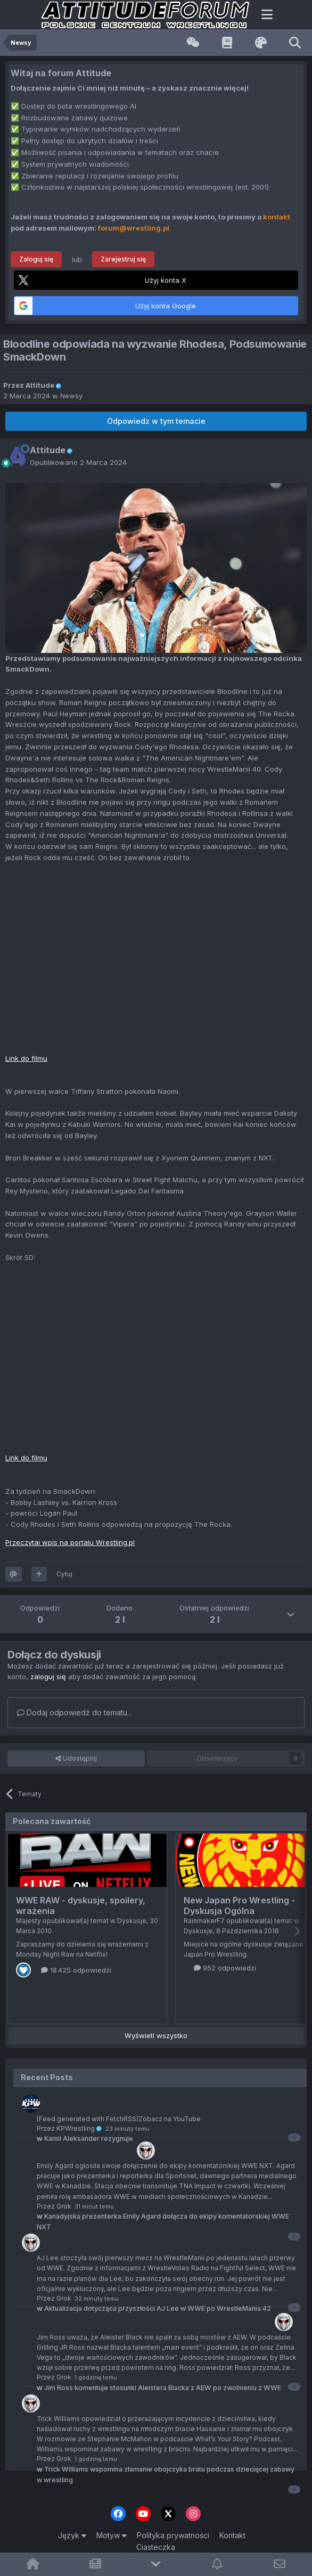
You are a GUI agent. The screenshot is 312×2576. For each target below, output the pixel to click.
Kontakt (232, 2535)
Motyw (111, 2535)
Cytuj (64, 1574)
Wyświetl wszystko (156, 2035)
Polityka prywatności (173, 2535)
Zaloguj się (36, 259)
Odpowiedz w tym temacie (156, 421)
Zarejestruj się (123, 259)
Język (72, 2535)
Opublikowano (78, 462)
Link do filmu (26, 1058)
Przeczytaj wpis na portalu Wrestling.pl (70, 1542)
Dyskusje (131, 1921)
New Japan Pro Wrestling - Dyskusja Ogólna (239, 1905)
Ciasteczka (155, 2547)
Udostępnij (76, 1758)
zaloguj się (48, 1676)
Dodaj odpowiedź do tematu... (74, 1712)
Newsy (71, 395)
